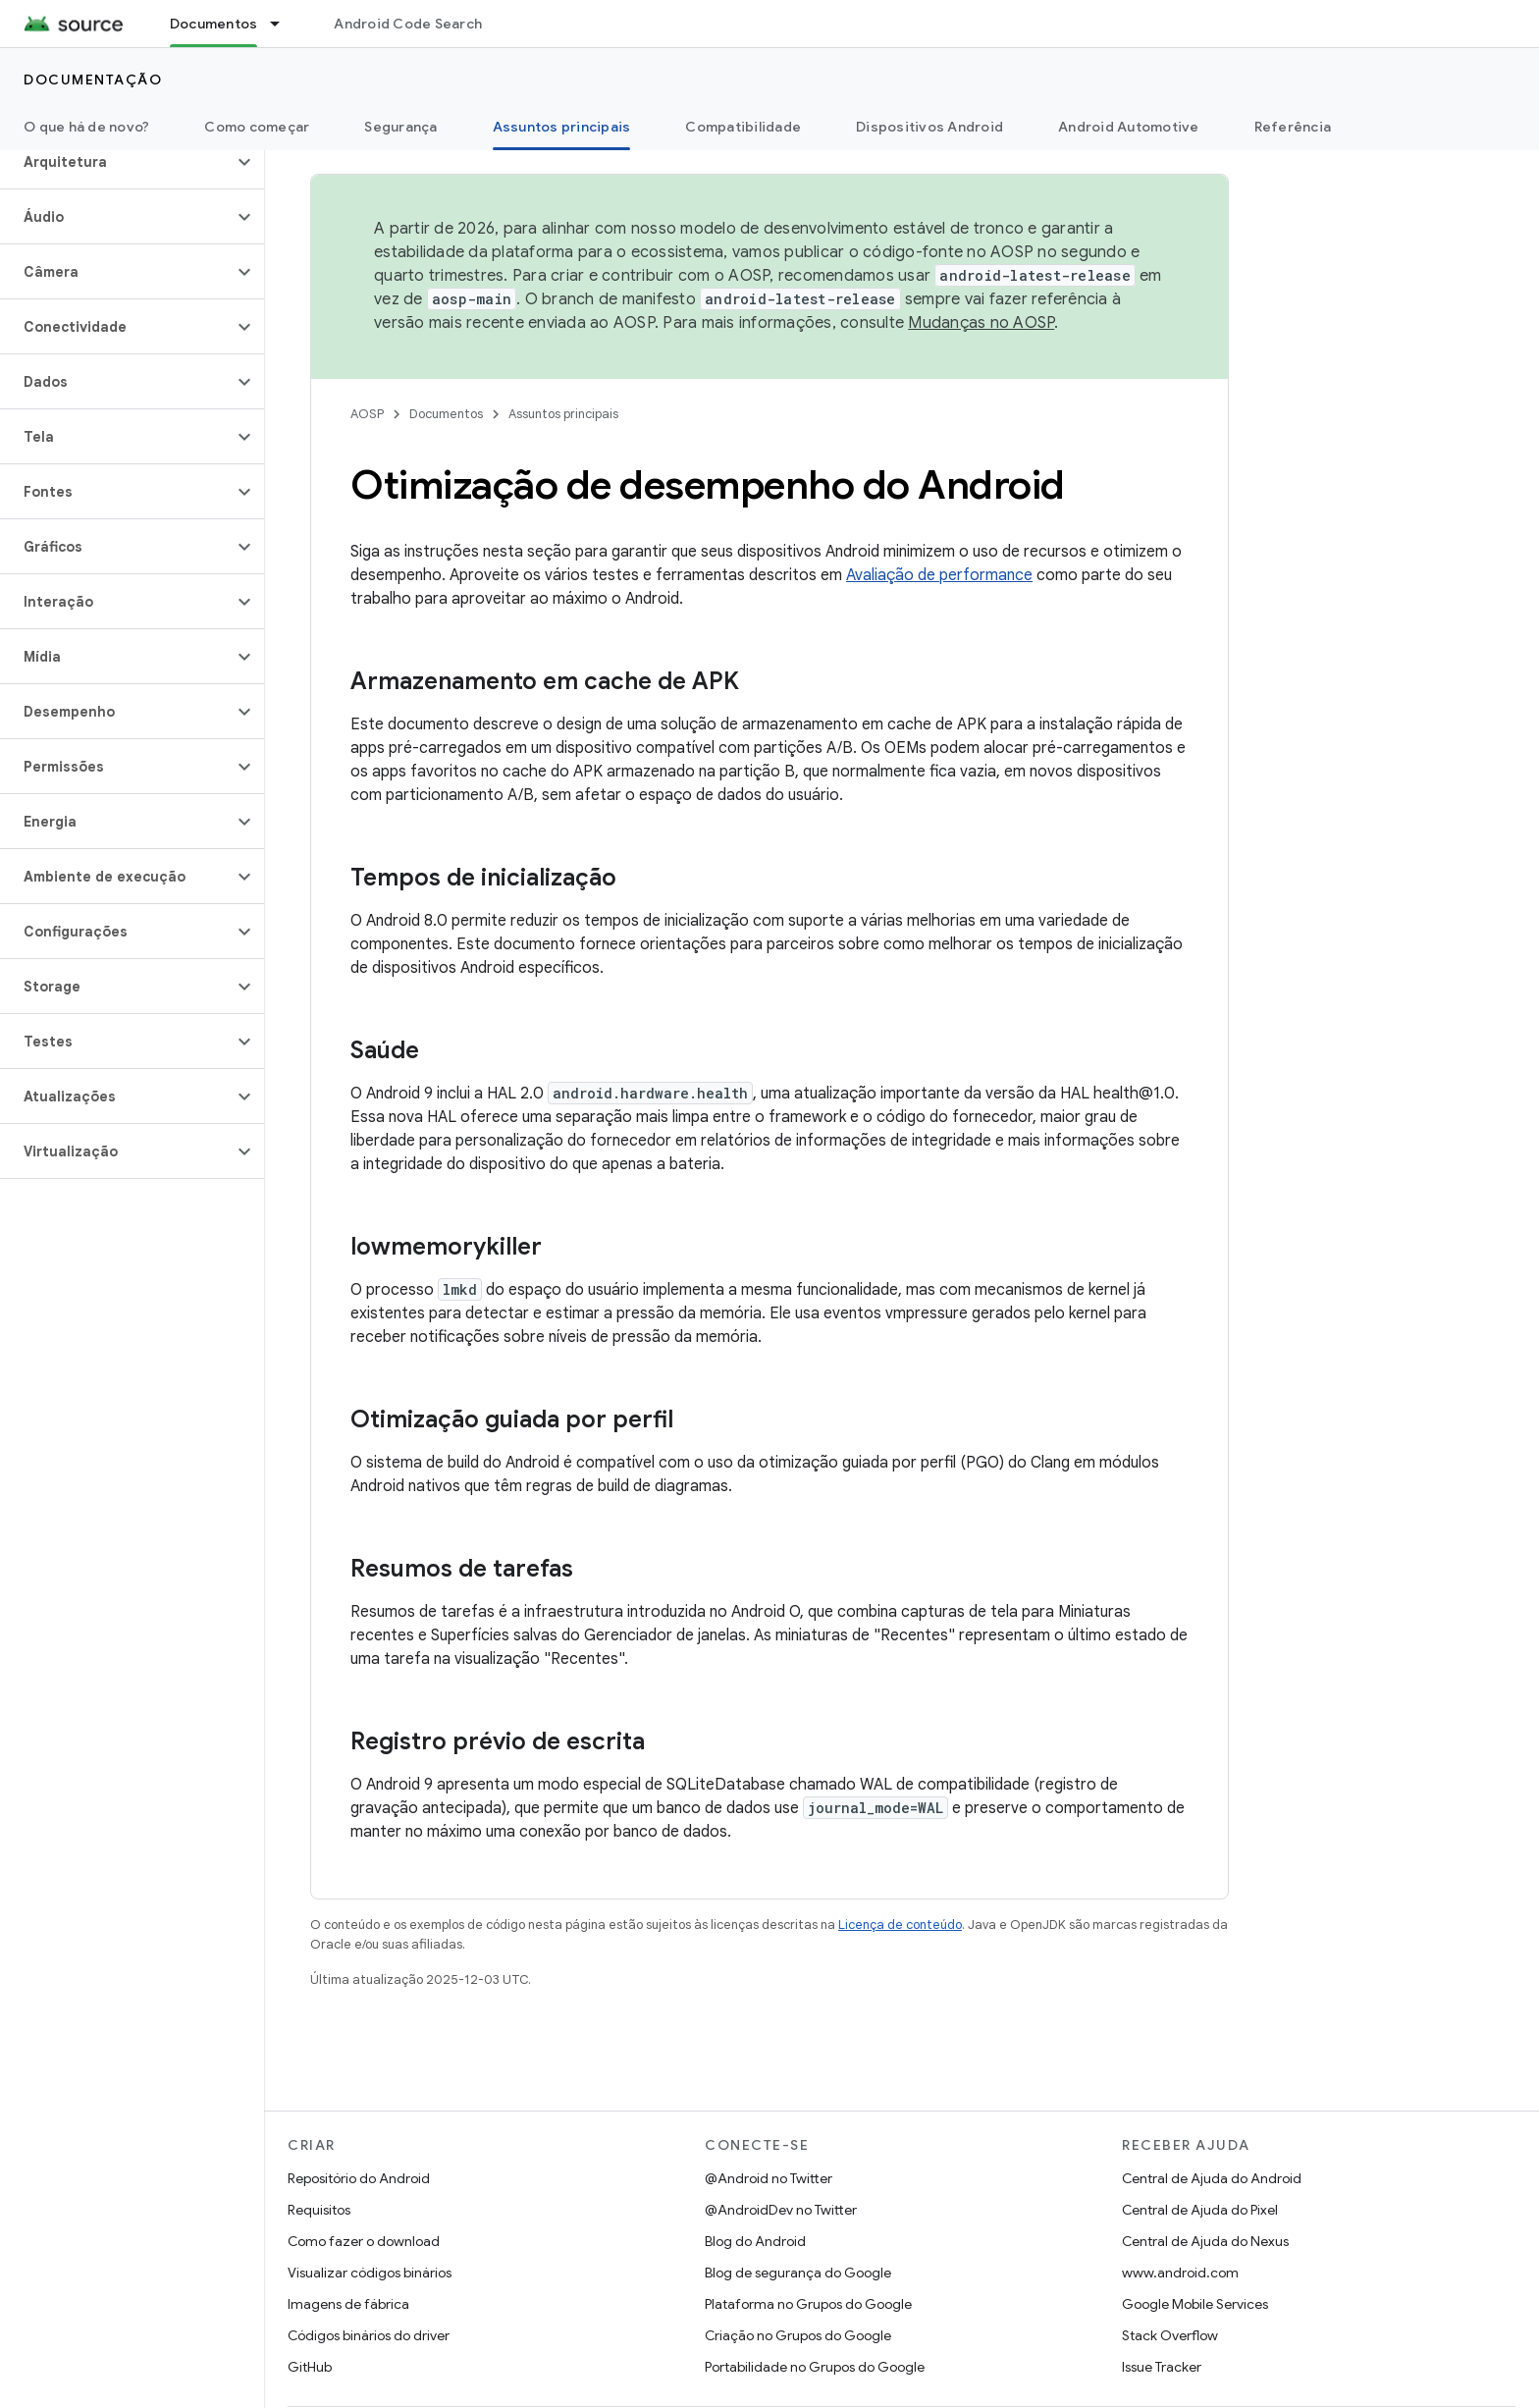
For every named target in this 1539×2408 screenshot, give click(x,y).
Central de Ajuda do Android (1211, 2178)
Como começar (256, 126)
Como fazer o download (364, 2241)
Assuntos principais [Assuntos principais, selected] (562, 126)
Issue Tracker (1161, 2367)
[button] (116, 162)
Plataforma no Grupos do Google (808, 2304)
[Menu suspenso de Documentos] (283, 23)
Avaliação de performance (939, 575)
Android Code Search (408, 23)
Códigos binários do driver (369, 2335)
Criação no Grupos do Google (798, 2335)
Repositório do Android (359, 2178)
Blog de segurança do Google (798, 2272)
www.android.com (1180, 2272)
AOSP (367, 413)
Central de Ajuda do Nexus (1205, 2241)
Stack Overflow (1170, 2335)
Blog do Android (755, 2241)
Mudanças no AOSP (981, 323)
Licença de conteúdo (900, 1924)
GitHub (310, 2367)
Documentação (93, 79)
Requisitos (319, 2210)
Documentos (446, 413)
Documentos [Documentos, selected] (214, 23)
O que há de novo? (86, 126)
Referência (1293, 126)
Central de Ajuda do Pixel (1200, 2210)
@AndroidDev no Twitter (781, 2210)
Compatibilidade (743, 126)
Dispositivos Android (929, 126)
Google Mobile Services (1195, 2304)
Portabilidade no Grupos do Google (815, 2367)
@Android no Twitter (768, 2178)
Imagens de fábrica (348, 2304)
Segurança (400, 126)
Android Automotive (1128, 126)
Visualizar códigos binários (369, 2272)
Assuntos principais (563, 413)
